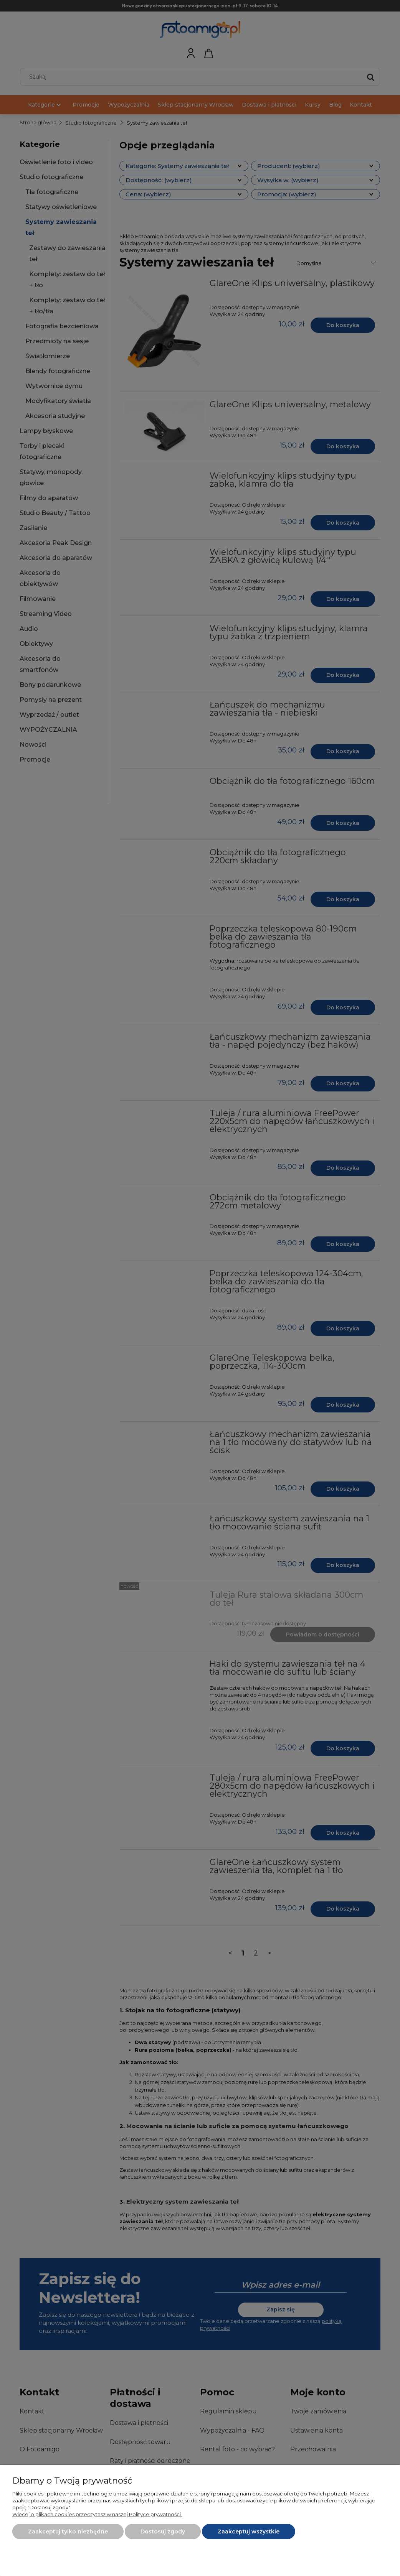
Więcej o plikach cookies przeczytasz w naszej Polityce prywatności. (97, 2514)
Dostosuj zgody (162, 2531)
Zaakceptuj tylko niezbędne (68, 2531)
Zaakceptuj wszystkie (248, 2531)
